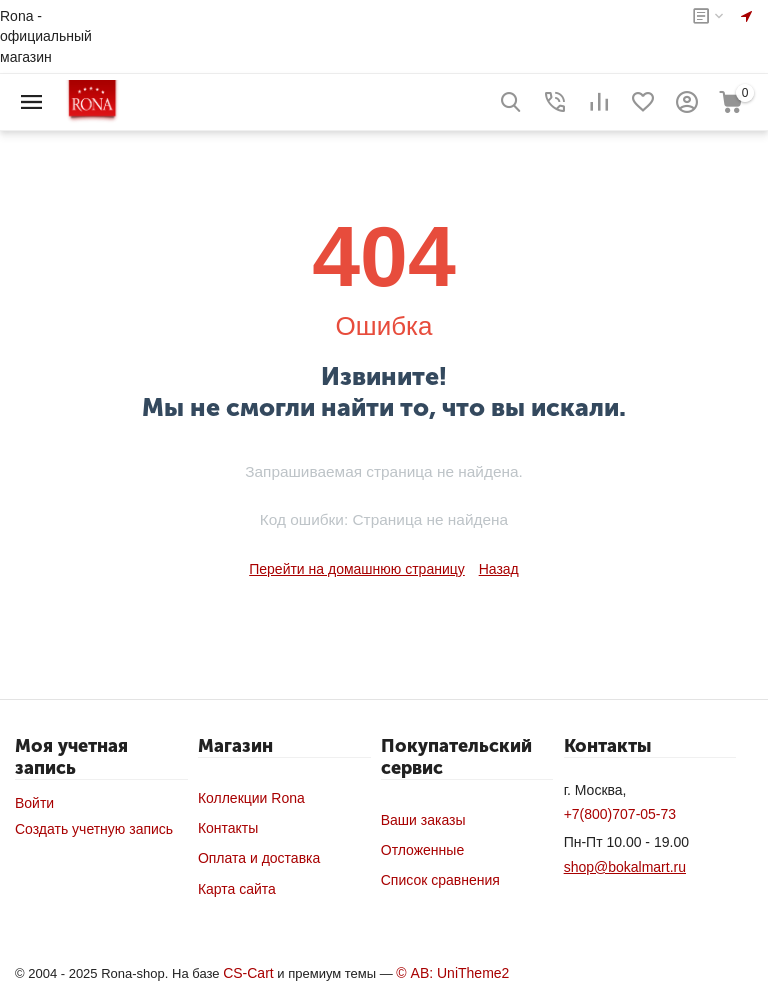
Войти (34, 803)
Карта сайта (237, 889)
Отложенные (422, 850)
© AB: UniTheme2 (452, 973)
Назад (499, 569)
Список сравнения (440, 880)
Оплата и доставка (259, 858)
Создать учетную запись (94, 829)
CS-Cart (248, 973)
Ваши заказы (423, 820)
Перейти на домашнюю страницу (357, 569)
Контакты (228, 828)
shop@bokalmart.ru (625, 867)
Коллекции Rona (251, 798)
